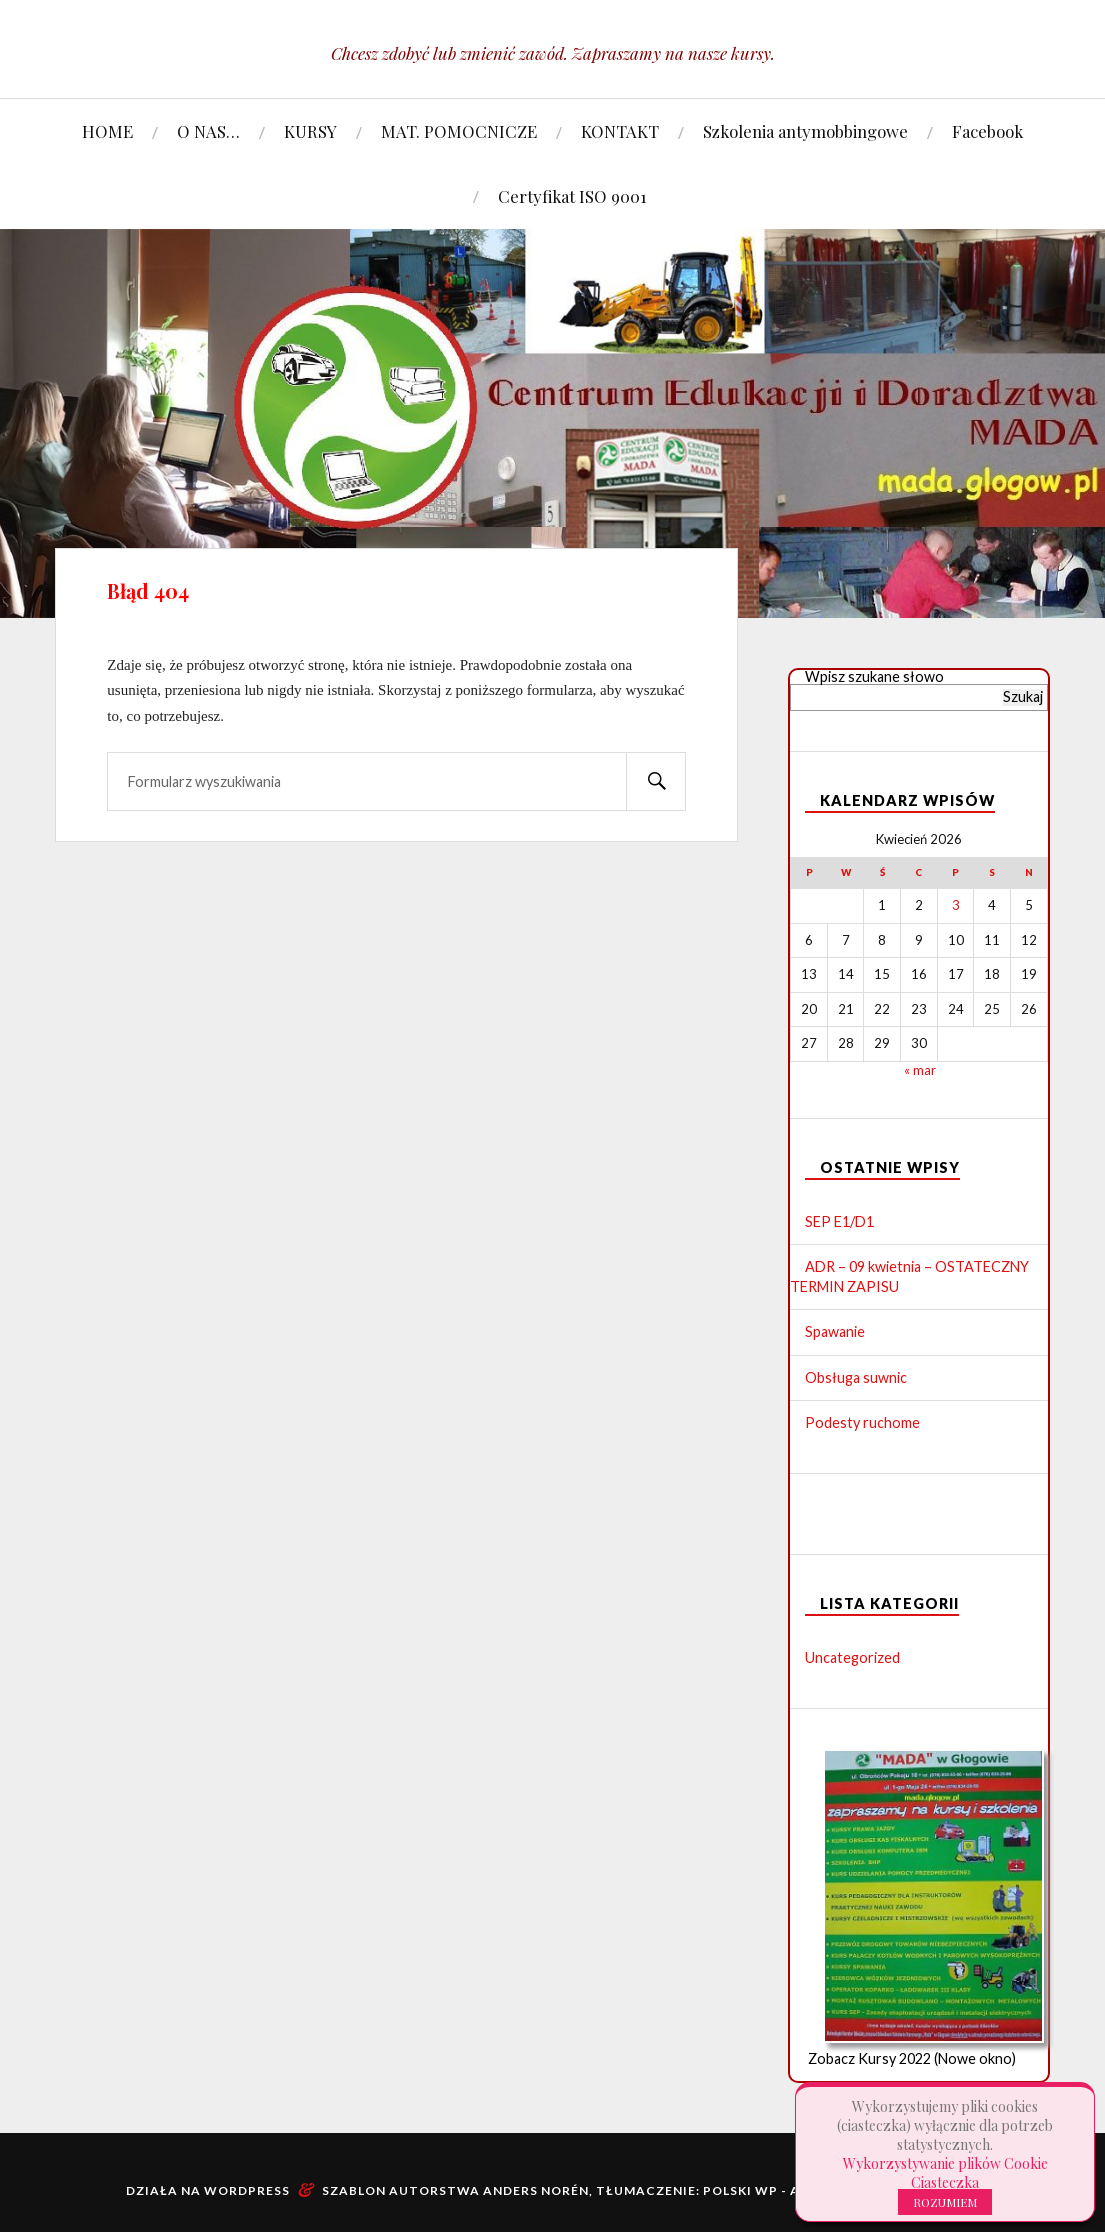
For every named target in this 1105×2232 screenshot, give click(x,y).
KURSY (310, 131)
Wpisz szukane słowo (874, 676)
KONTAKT (620, 131)
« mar (920, 1070)
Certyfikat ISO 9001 (572, 196)
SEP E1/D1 (839, 1221)
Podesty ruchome (862, 1422)
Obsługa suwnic (856, 1377)
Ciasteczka (945, 2182)
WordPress (247, 2190)
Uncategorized (852, 1657)
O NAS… (208, 131)
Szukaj (1023, 697)
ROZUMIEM (945, 2202)
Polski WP (740, 2190)
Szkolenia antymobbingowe (805, 131)
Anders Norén (534, 2190)
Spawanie (835, 1331)
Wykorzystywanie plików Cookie (945, 2163)
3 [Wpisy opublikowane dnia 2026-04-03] (956, 905)
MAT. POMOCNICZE (459, 131)
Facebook (987, 131)
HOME (107, 131)
